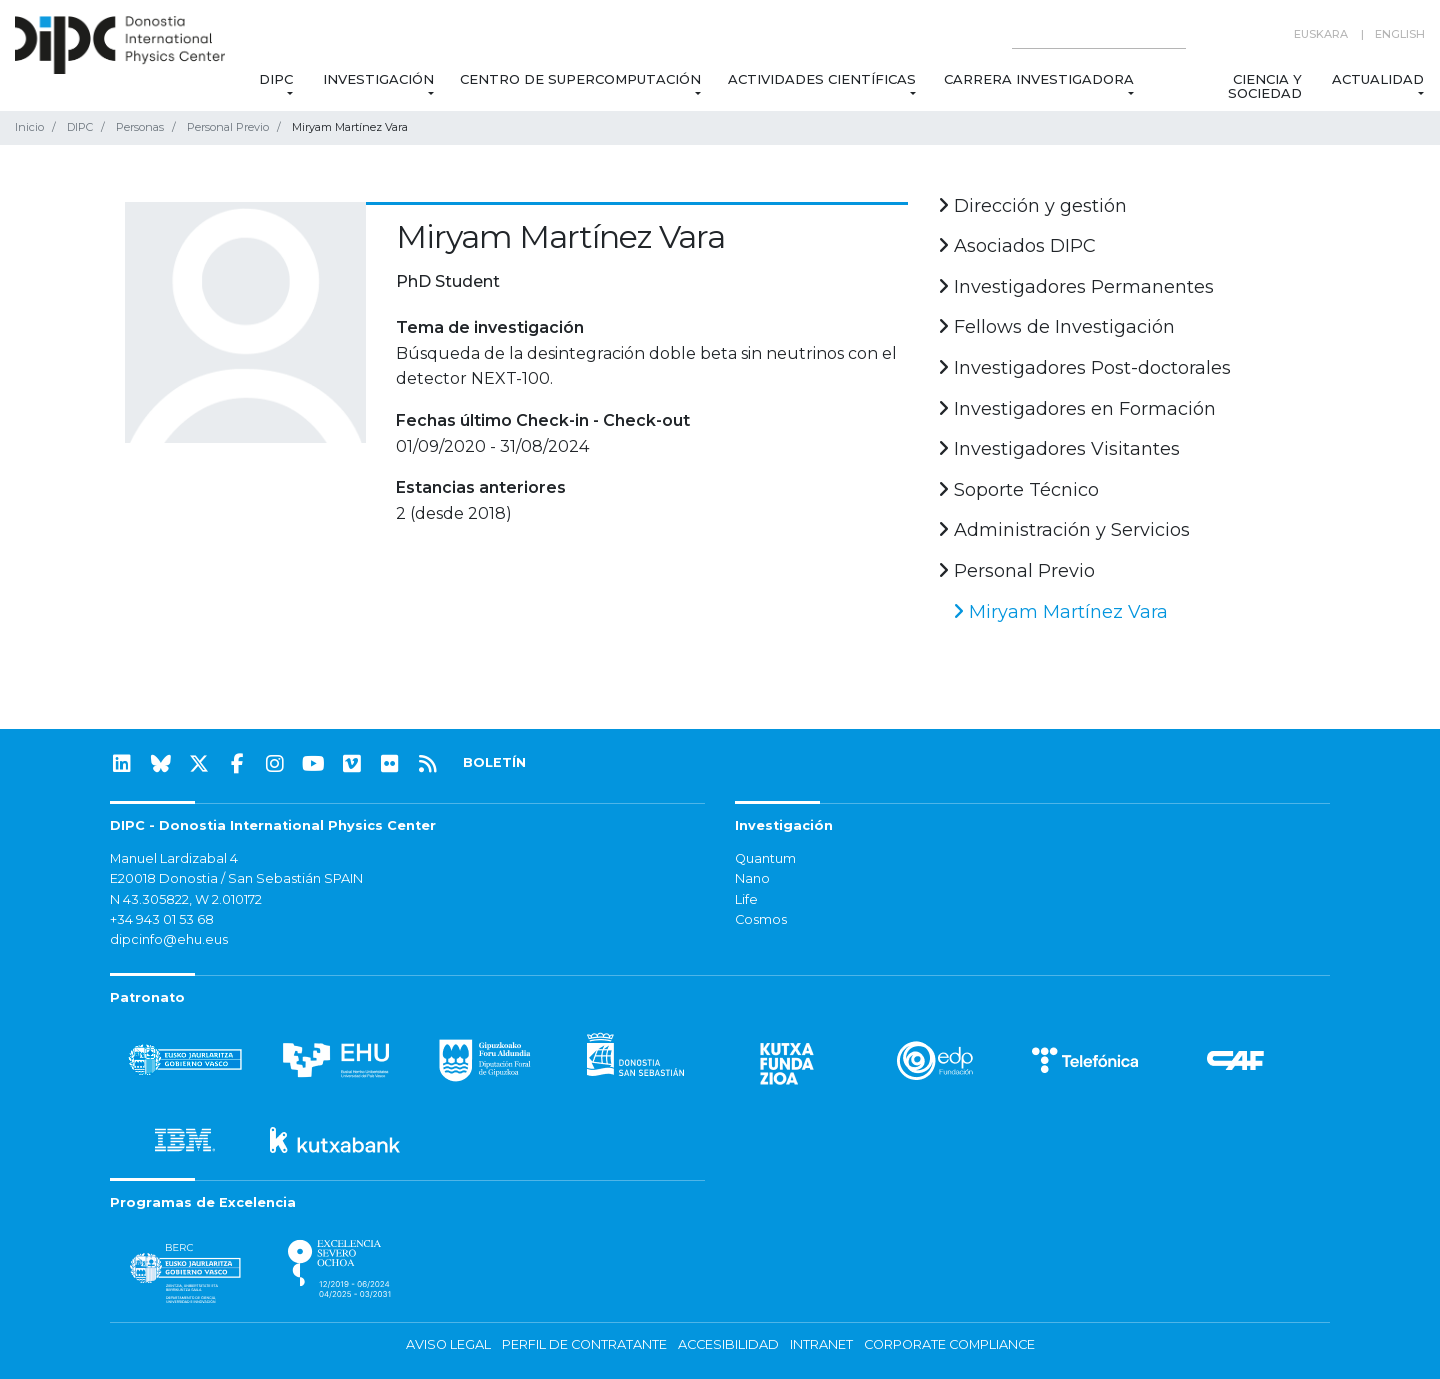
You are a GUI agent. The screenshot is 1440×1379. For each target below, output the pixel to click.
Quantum (765, 858)
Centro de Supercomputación (580, 79)
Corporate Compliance (949, 1344)
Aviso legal (448, 1344)
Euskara (1321, 34)
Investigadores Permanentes (1076, 287)
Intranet (821, 1344)
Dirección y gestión (1032, 206)
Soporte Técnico (1018, 490)
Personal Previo (228, 127)
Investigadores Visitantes (1059, 449)
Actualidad (1378, 79)
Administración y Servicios (1064, 530)
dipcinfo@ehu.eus (169, 939)
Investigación (378, 79)
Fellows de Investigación (1056, 327)
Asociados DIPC (1017, 246)
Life (746, 899)
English (1400, 34)
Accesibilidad (728, 1344)
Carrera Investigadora (1039, 79)
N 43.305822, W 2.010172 (186, 899)
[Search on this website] (1099, 34)
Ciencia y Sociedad (1264, 86)
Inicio (29, 127)
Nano (752, 878)
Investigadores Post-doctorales (1084, 368)
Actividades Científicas (823, 79)
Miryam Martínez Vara (1060, 612)
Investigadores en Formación (1077, 409)
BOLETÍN (494, 762)
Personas (140, 127)
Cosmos (761, 919)
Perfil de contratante (584, 1344)
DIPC (275, 79)
